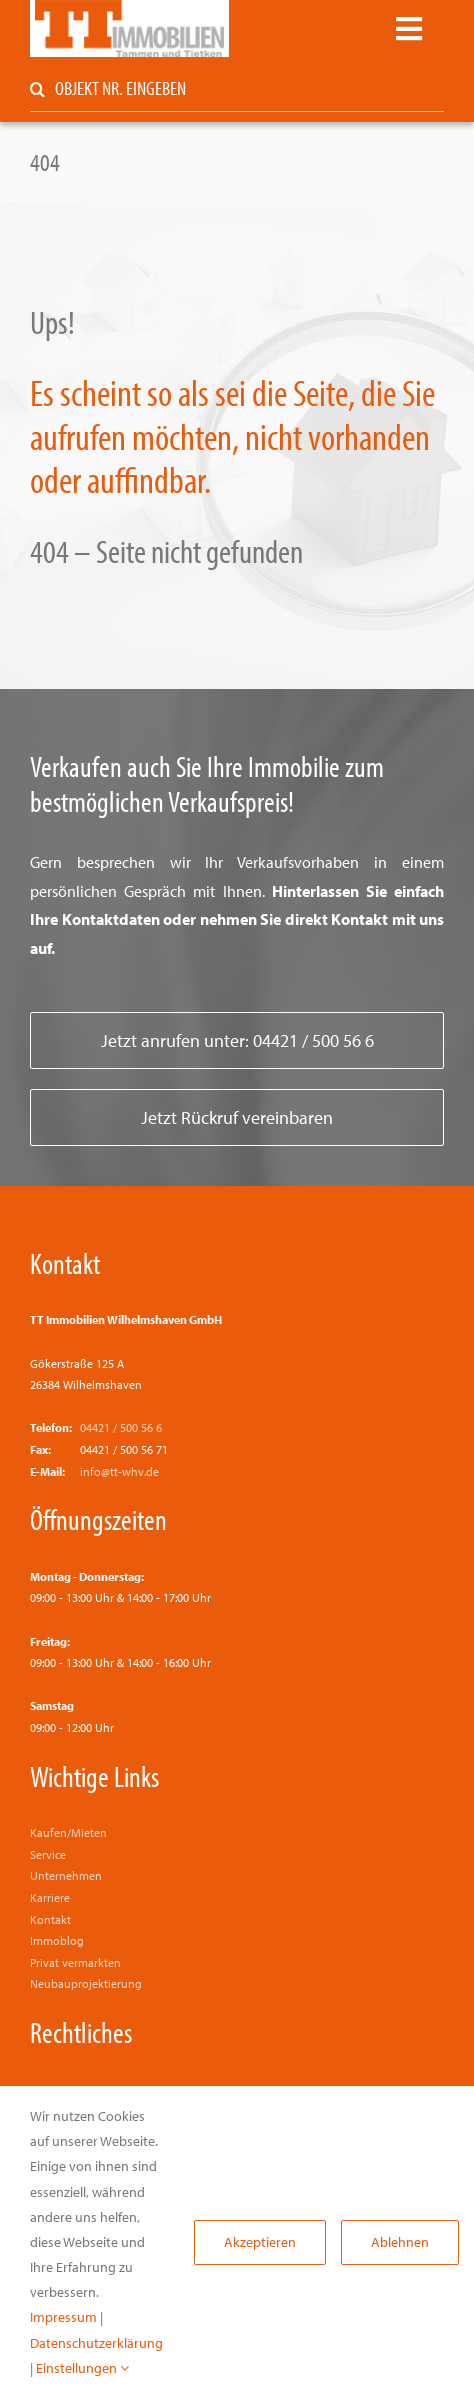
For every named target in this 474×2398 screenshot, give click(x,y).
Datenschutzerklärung (96, 2343)
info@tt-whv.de (119, 1471)
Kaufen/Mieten (68, 1832)
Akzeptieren (260, 2242)
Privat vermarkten (75, 1962)
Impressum (63, 2317)
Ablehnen (400, 2242)
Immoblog (57, 1940)
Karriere (50, 1897)
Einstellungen (82, 2368)
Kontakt (65, 1263)
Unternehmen (66, 1875)
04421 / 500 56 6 (121, 1427)
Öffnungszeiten (98, 1519)
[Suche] (37, 89)
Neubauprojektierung (86, 1983)
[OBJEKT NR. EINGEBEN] (237, 89)
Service (48, 1854)
